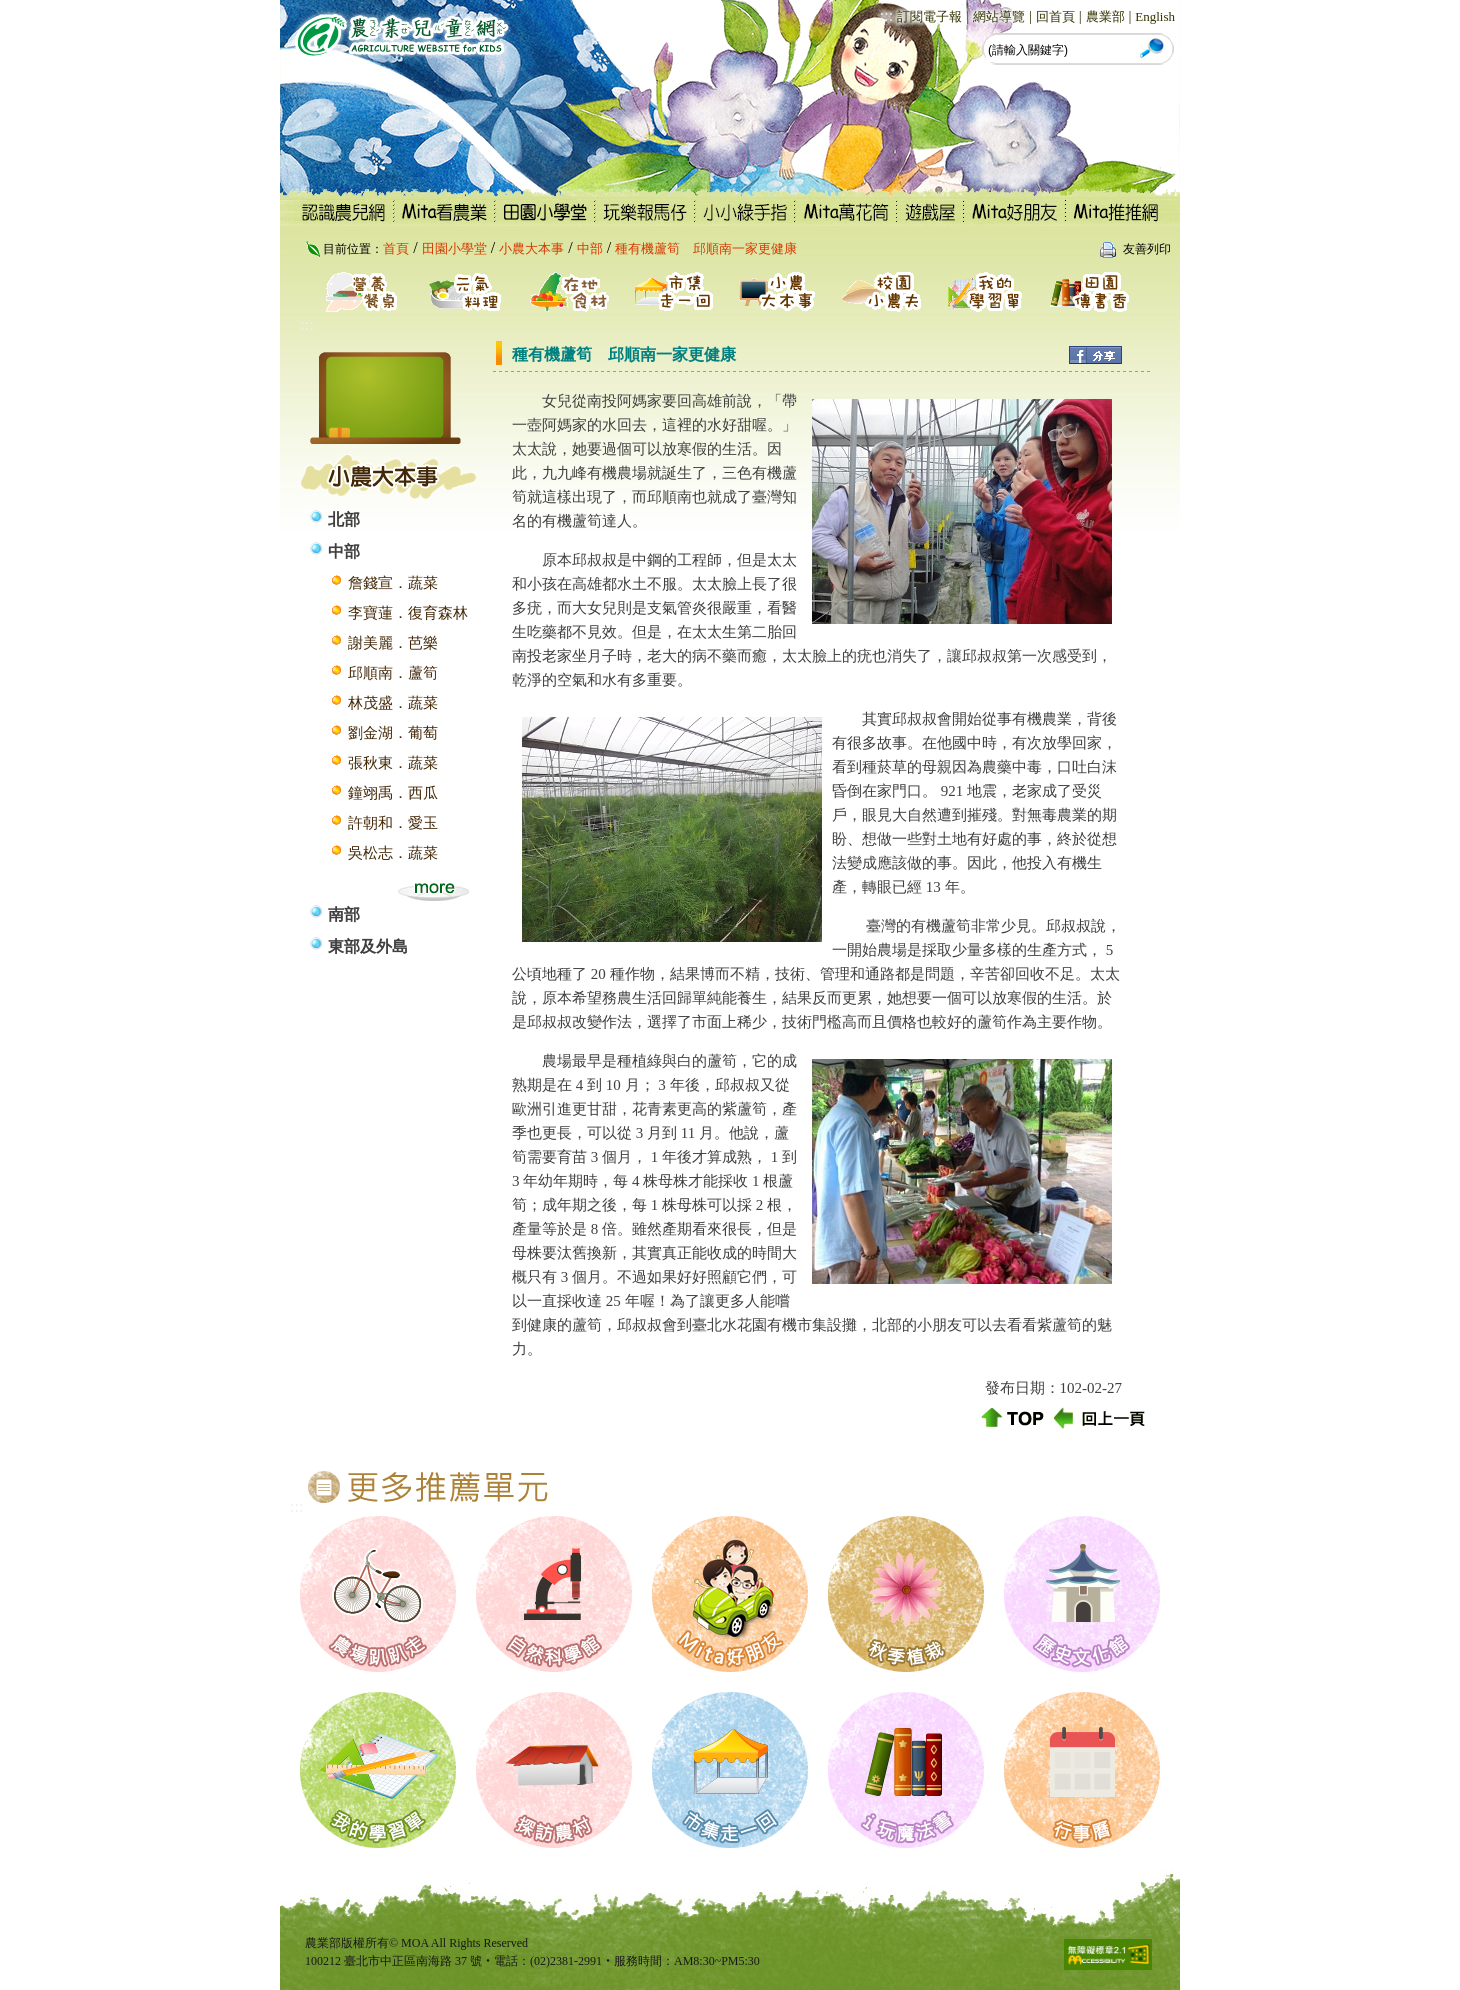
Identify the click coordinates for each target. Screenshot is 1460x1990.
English (1155, 16)
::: (886, 15)
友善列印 (1147, 249)
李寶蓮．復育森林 (408, 613)
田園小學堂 (454, 248)
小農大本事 (531, 248)
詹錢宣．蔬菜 (393, 583)
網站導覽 (999, 16)
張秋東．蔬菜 (393, 763)
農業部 (1105, 16)
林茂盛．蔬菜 (393, 703)
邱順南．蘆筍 (393, 673)
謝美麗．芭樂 (393, 643)
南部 (344, 914)
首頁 (396, 248)
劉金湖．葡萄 (393, 733)
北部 (344, 519)
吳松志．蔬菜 (393, 853)
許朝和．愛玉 (393, 823)
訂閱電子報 (929, 16)
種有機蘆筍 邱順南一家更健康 (706, 248)
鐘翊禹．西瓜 (393, 793)
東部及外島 (368, 946)
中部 (590, 248)
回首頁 (1055, 16)
